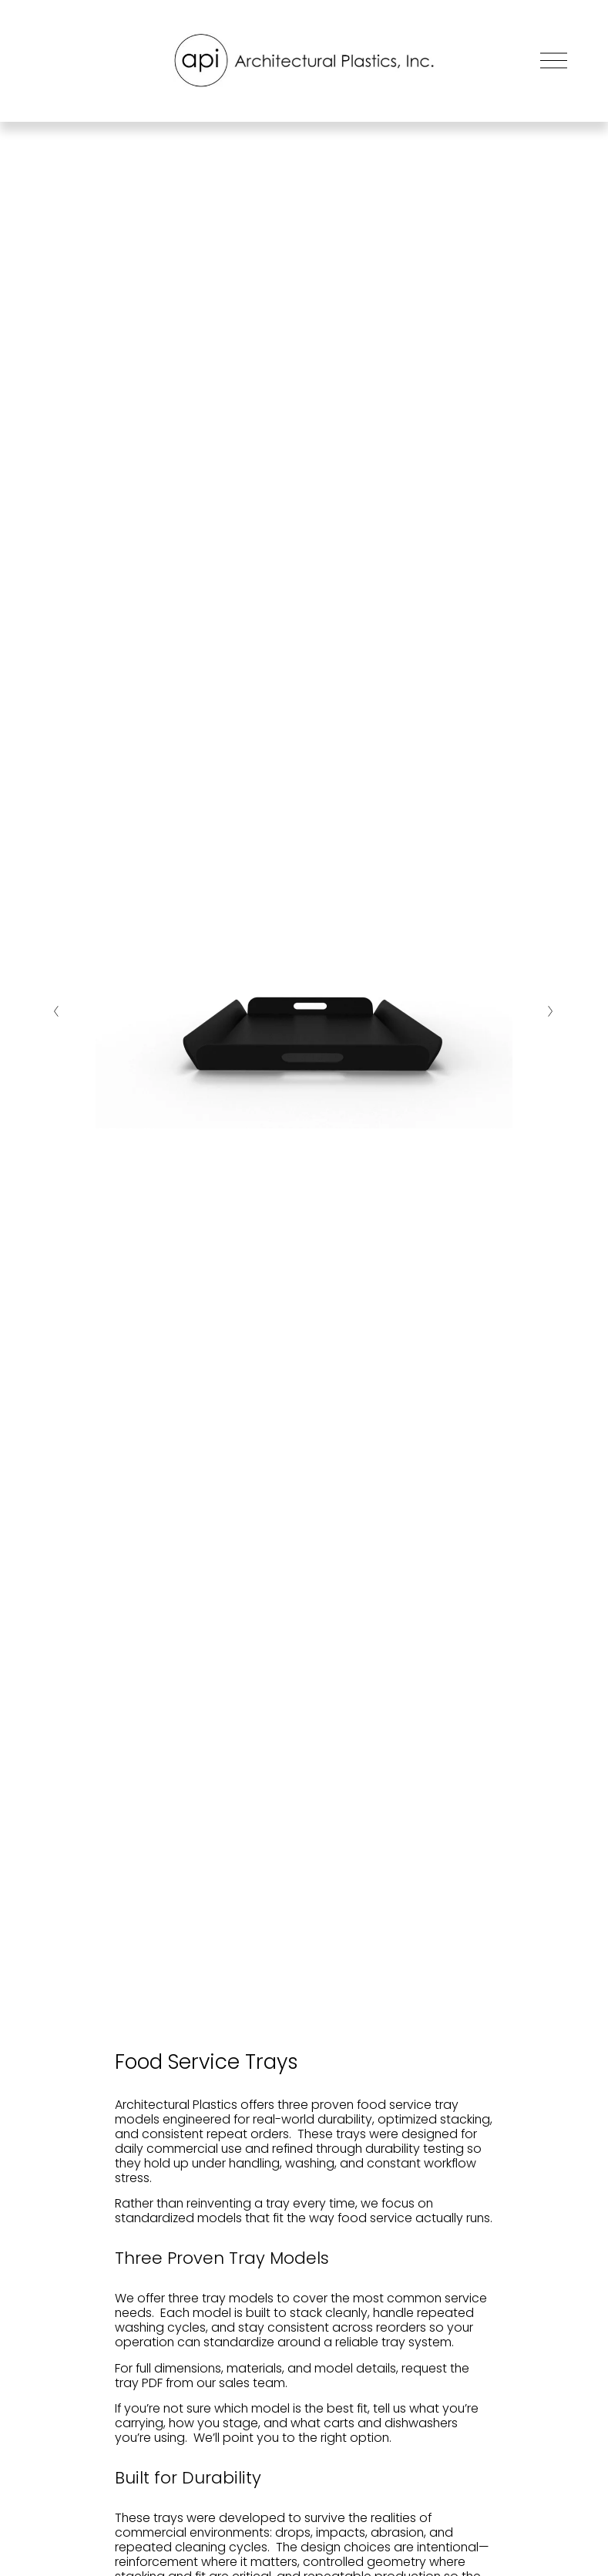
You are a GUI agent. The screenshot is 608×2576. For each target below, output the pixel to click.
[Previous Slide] (56, 1011)
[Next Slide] (551, 1011)
